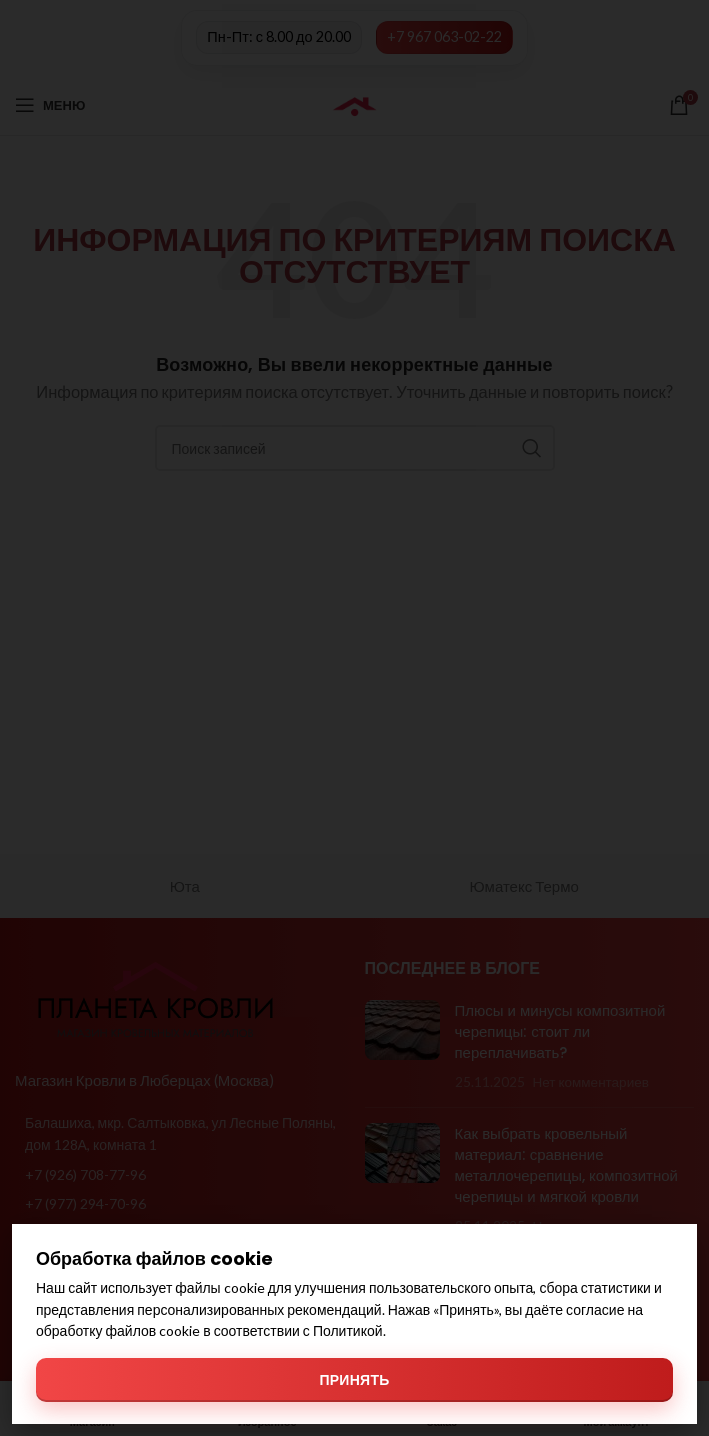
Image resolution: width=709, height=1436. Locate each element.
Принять (354, 1379)
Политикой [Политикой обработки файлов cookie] (348, 1330)
